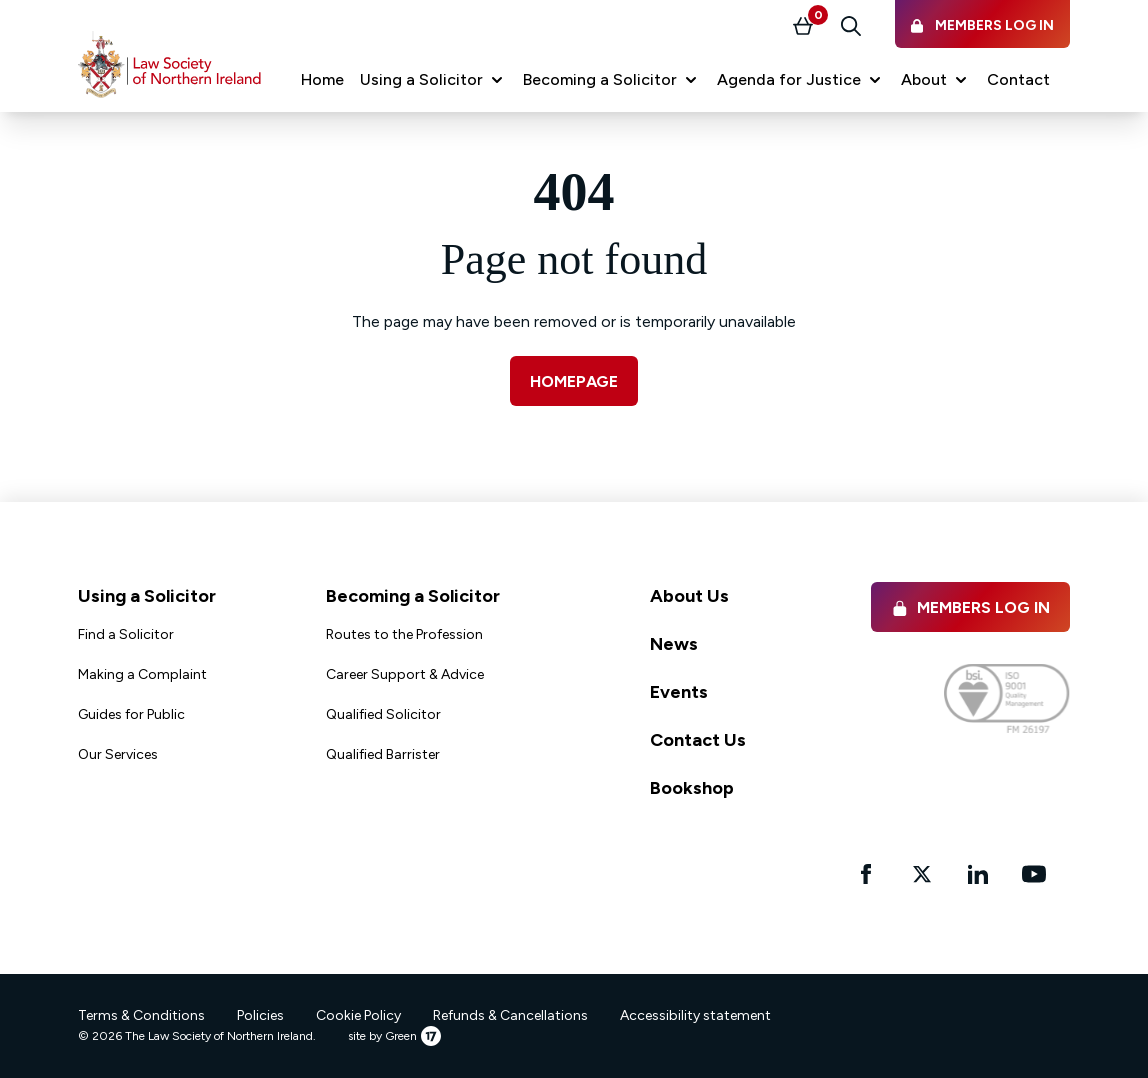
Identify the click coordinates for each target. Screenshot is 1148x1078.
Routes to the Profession (404, 634)
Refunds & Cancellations (510, 1015)
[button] (433, 80)
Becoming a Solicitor (413, 596)
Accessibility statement (695, 1015)
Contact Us (698, 740)
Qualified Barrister (383, 754)
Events (679, 692)
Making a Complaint (142, 674)
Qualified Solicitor (383, 714)
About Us (689, 596)
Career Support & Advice (405, 674)
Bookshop (692, 788)
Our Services (118, 754)
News (674, 644)
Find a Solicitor (126, 634)
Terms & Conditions (141, 1015)
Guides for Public (131, 714)
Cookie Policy (358, 1015)
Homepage (574, 381)
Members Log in (970, 607)
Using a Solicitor (147, 596)
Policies (260, 1015)
